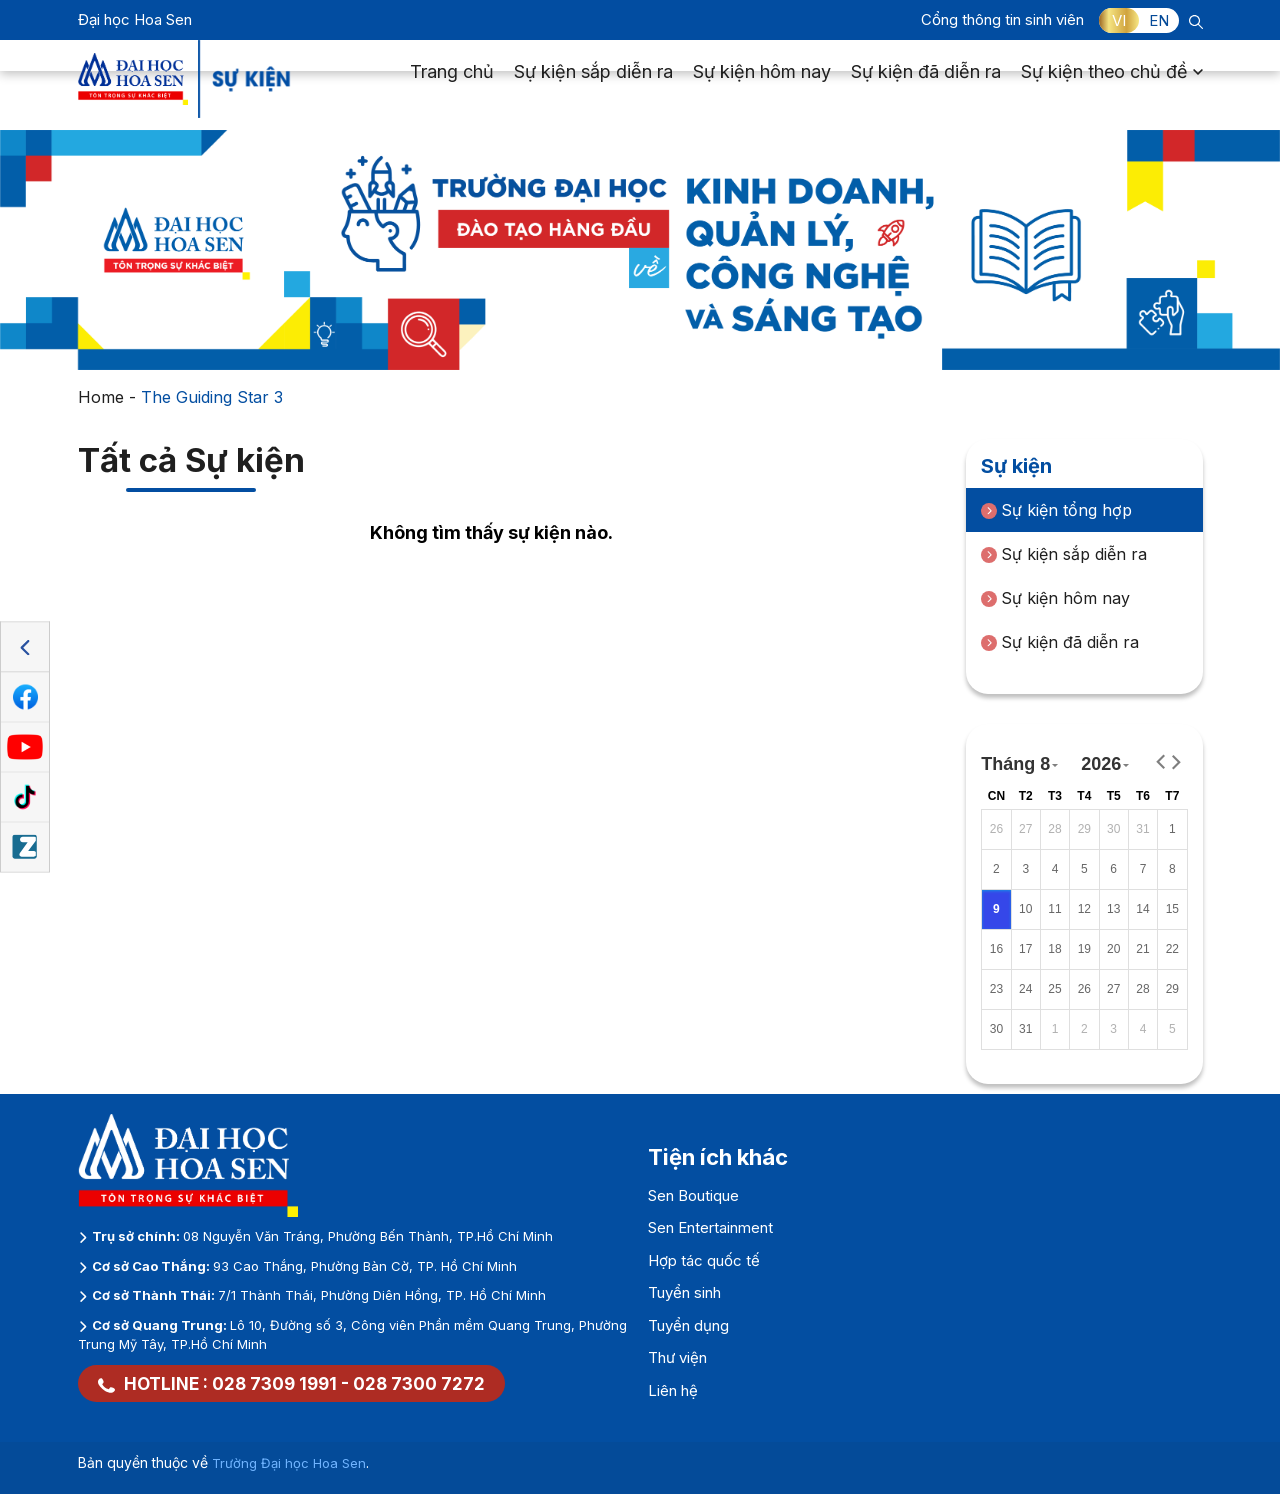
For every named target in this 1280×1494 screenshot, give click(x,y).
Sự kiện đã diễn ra (926, 85)
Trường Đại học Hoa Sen (289, 1463)
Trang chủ (452, 85)
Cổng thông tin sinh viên (1002, 19)
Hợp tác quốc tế (704, 1260)
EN (1159, 20)
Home (101, 397)
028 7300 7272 (419, 1384)
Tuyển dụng (688, 1325)
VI (1119, 20)
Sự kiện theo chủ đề (1112, 85)
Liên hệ (673, 1390)
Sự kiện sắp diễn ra (593, 85)
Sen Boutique (693, 1195)
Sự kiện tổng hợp (1056, 510)
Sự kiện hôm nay (762, 85)
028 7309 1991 (274, 1384)
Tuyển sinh (684, 1292)
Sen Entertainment (710, 1227)
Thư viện (677, 1357)
